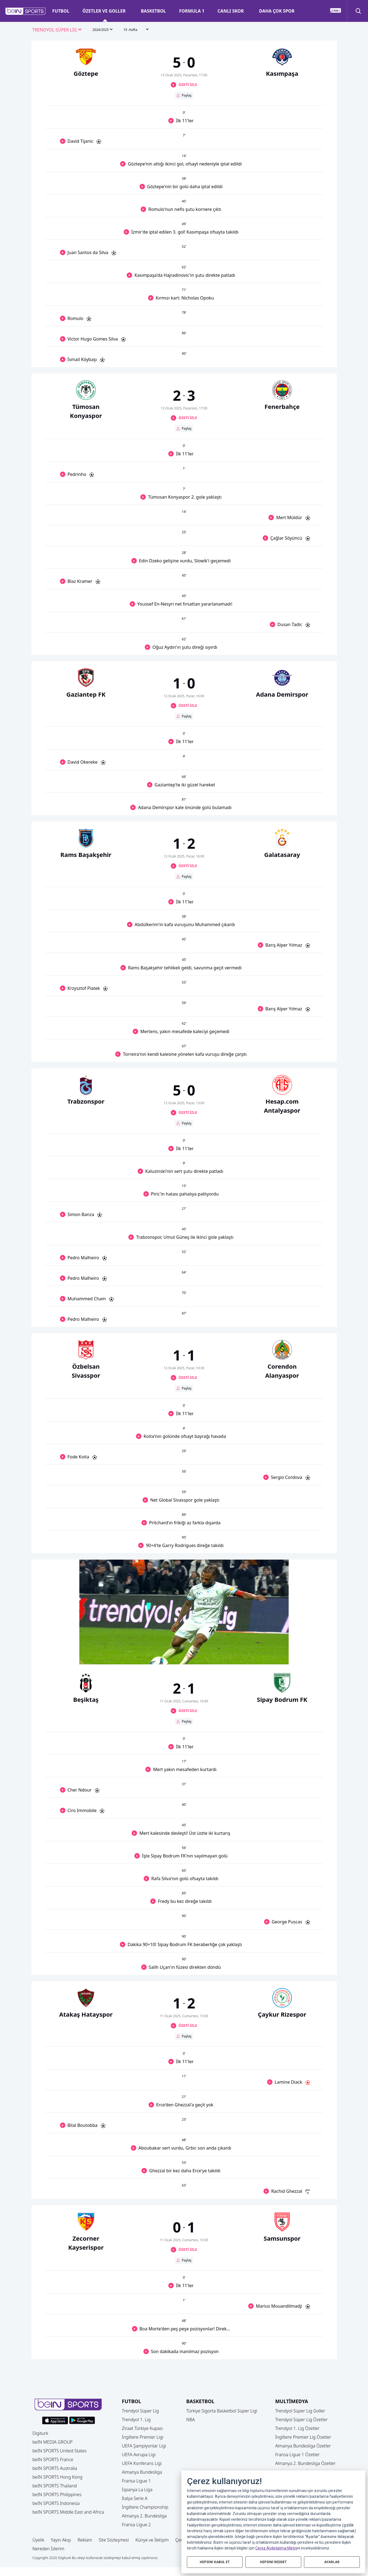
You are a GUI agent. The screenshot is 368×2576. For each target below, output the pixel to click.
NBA (190, 2420)
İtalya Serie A (134, 2498)
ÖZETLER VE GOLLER (104, 11)
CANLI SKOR (231, 11)
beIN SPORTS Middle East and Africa (68, 2512)
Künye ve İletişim (152, 2540)
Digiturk (40, 2433)
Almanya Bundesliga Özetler (303, 2446)
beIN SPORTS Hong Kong (58, 2477)
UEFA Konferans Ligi (142, 2463)
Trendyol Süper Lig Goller (300, 2411)
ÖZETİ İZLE (187, 84)
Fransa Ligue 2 (136, 2525)
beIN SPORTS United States (60, 2451)
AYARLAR (332, 2562)
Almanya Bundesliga (142, 2472)
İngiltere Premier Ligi (143, 2437)
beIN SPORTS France (53, 2459)
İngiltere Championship (145, 2507)
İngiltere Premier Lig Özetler (303, 2437)
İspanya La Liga (137, 2490)
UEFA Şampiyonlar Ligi (144, 2446)
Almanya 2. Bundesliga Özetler (305, 2463)
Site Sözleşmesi (113, 2540)
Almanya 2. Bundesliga (144, 2516)
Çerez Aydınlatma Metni (276, 2547)
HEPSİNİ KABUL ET (214, 2562)
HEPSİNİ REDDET (273, 2562)
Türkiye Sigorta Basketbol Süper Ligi (221, 2411)
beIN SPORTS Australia (55, 2468)
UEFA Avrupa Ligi (139, 2455)
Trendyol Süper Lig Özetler (301, 2420)
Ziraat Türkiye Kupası (142, 2428)
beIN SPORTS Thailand (55, 2486)
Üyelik (38, 2540)
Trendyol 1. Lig (136, 2420)
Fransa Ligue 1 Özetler (297, 2455)
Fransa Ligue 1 (136, 2481)
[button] (25, 11)
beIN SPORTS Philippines (57, 2494)
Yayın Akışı (61, 2540)
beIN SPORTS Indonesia (56, 2503)
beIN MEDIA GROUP (53, 2442)
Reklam (84, 2540)
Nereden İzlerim (49, 2549)
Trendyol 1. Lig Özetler (297, 2428)
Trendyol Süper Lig (140, 2411)
